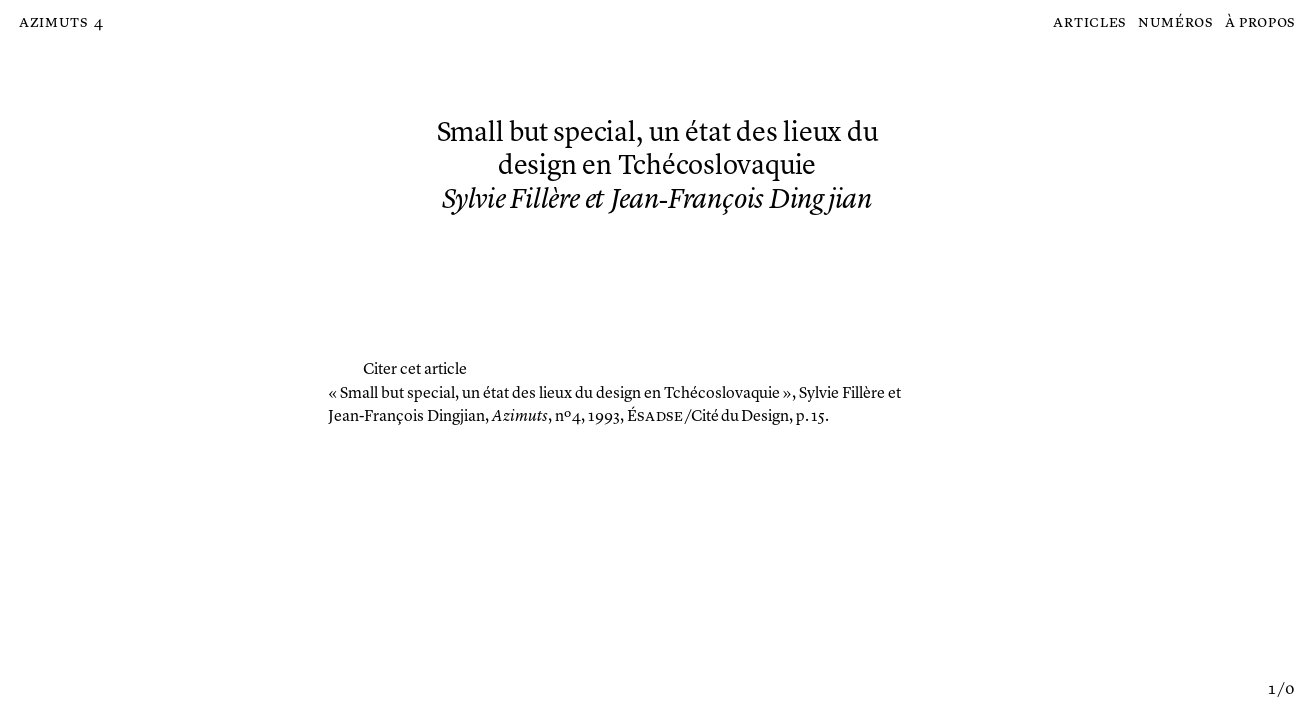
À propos (1260, 23)
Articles (1089, 23)
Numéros (1175, 23)
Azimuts (53, 23)
